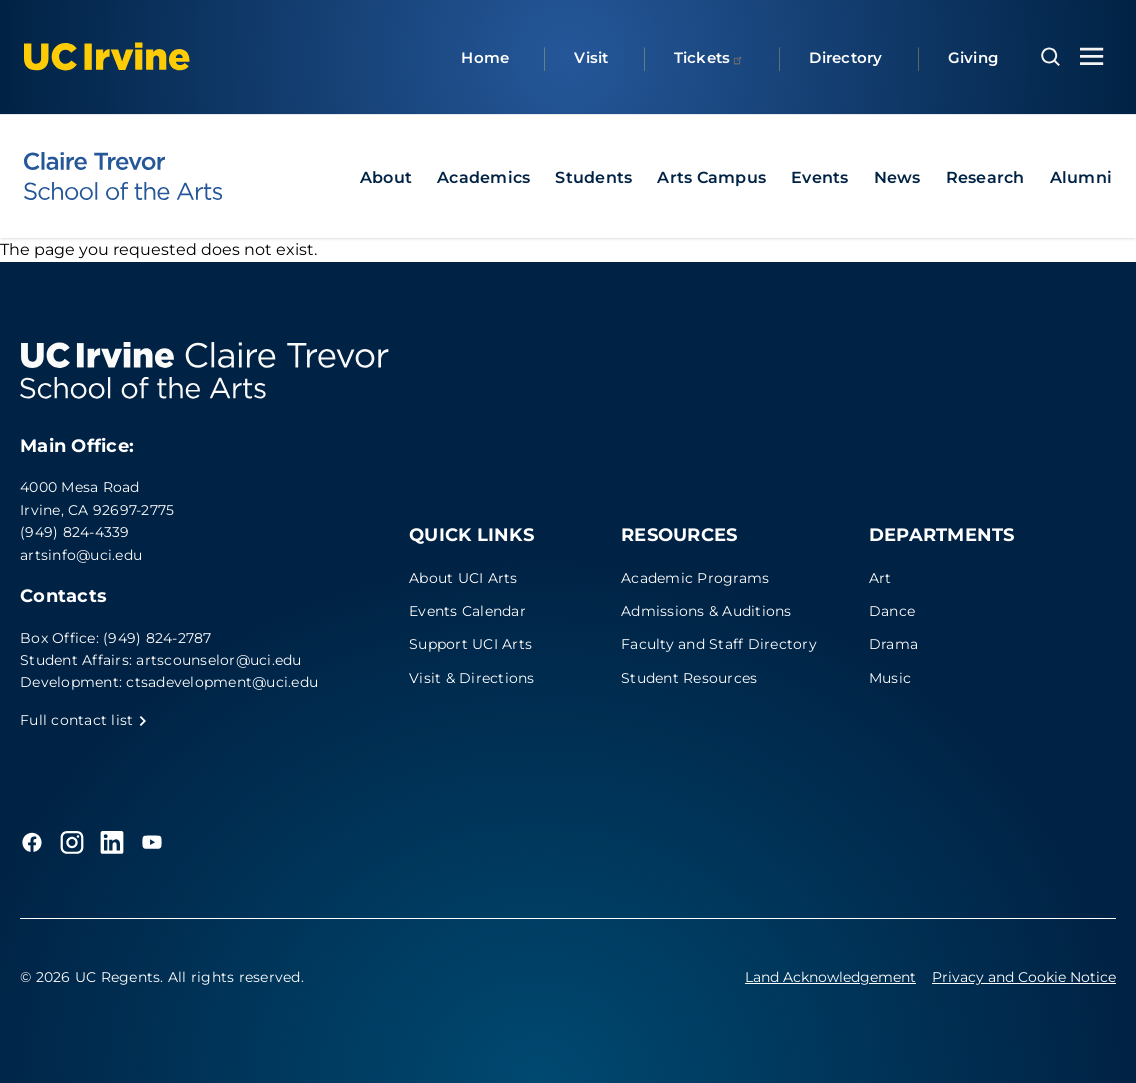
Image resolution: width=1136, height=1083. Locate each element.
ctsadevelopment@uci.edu (222, 682)
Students (593, 177)
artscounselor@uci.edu (218, 660)
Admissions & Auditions (706, 611)
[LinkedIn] (112, 842)
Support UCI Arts (470, 644)
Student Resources (689, 678)
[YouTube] (152, 842)
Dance (892, 611)
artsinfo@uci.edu (81, 555)
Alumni (1081, 177)
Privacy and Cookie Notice (1024, 977)
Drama (893, 644)
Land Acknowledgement (830, 977)
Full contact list (84, 720)
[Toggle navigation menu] (1092, 56)
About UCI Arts (463, 578)
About (386, 177)
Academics (483, 177)
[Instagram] (72, 842)
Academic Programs (695, 578)
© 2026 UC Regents (90, 977)
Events (820, 177)
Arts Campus (711, 177)
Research (985, 177)
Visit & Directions (472, 678)
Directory (845, 57)
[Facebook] (32, 842)
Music (890, 678)
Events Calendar (467, 611)
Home (485, 57)
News (897, 177)
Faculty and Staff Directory (719, 644)
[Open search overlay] (1050, 57)
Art (880, 578)
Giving (973, 57)
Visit (591, 57)
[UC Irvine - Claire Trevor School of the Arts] (123, 176)
